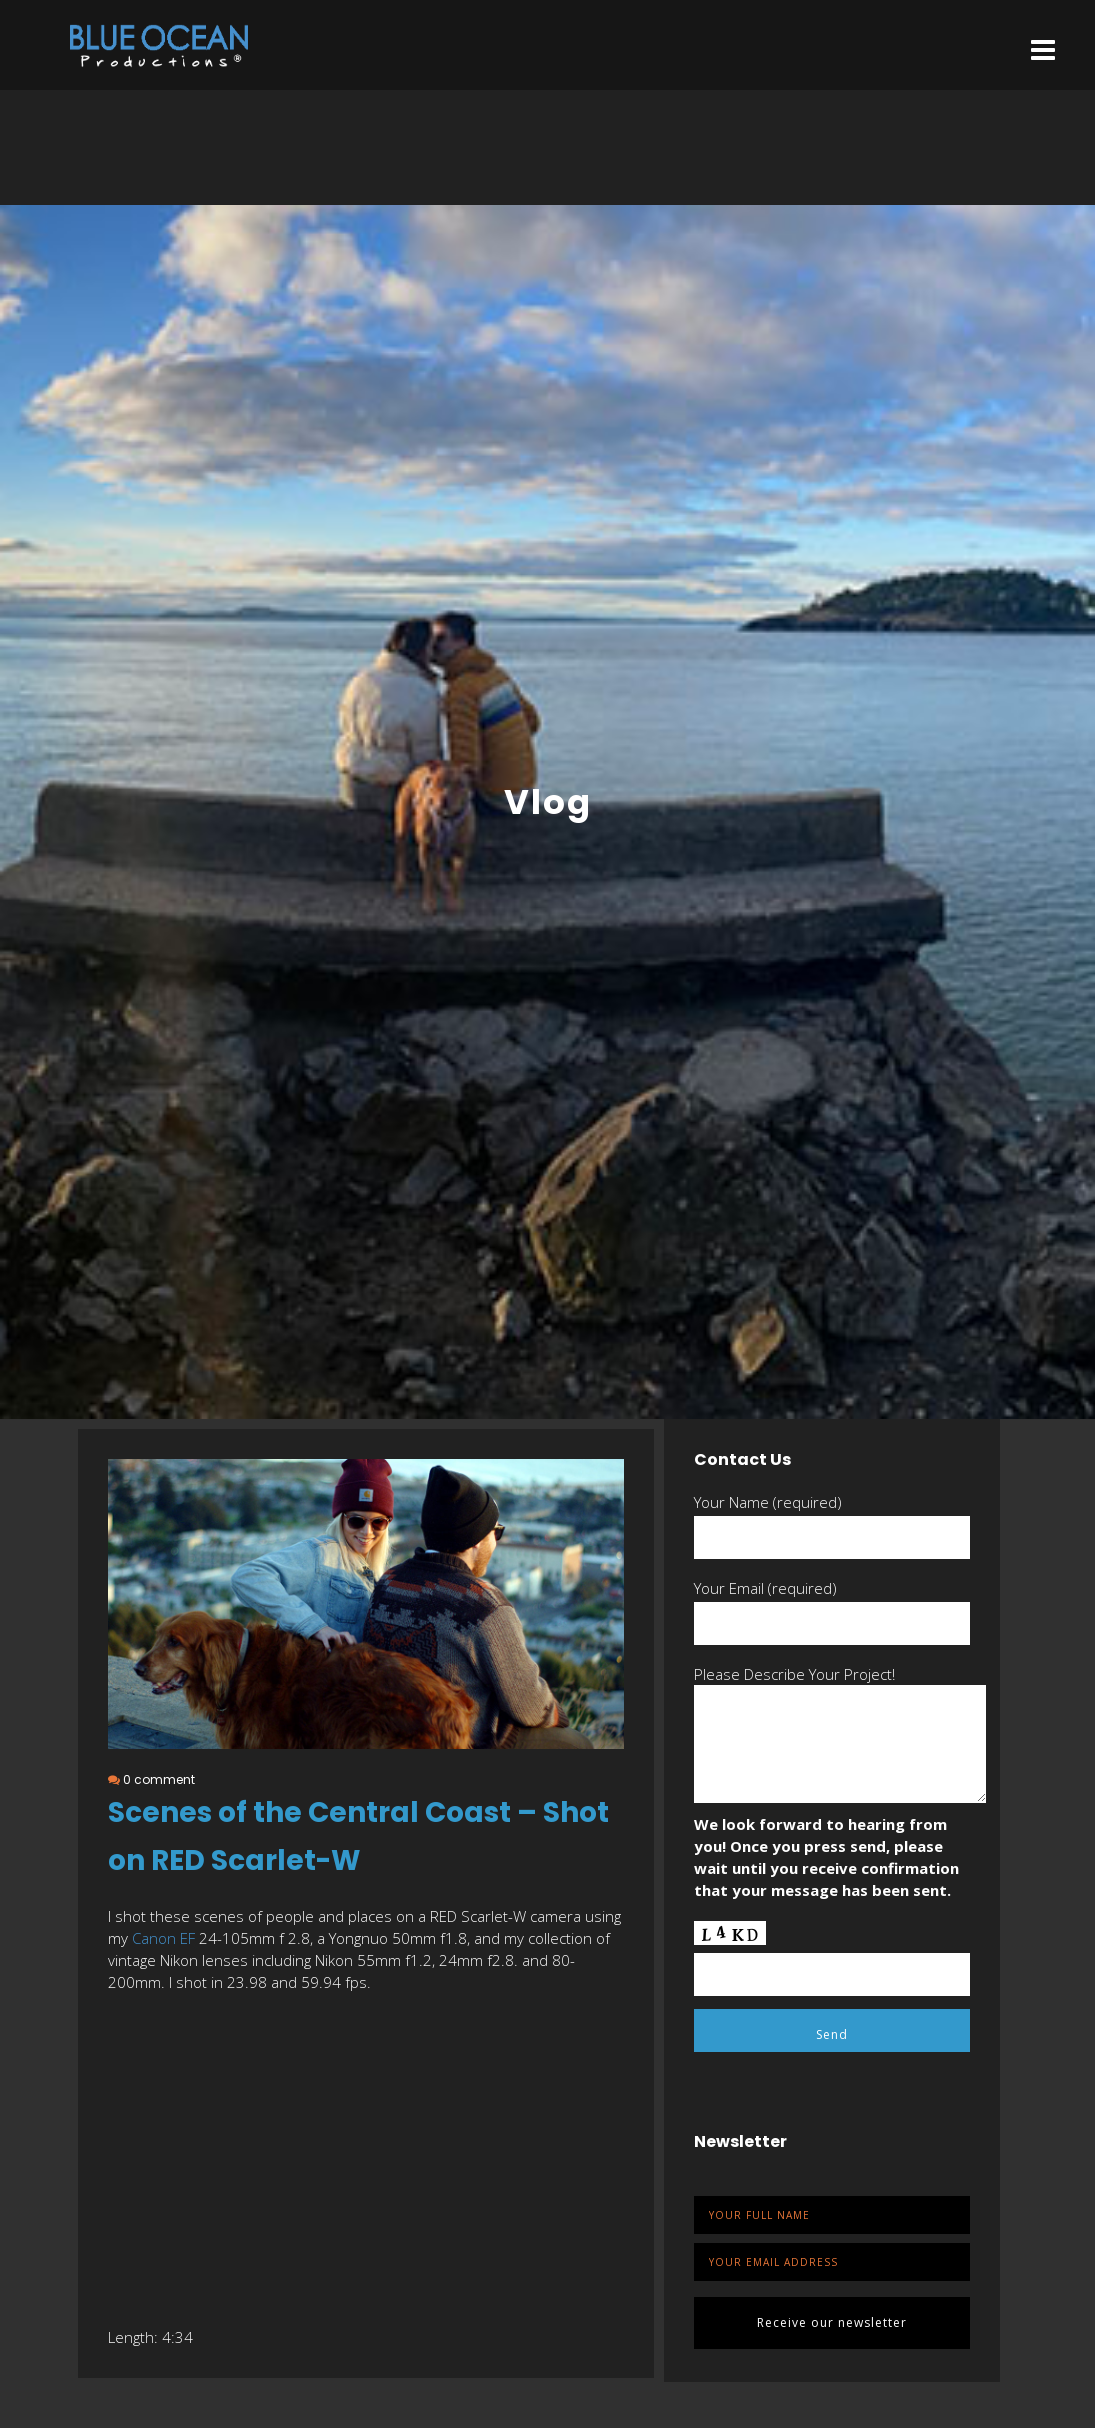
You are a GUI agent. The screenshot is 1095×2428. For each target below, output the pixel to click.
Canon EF (163, 1938)
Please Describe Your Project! (794, 1674)
